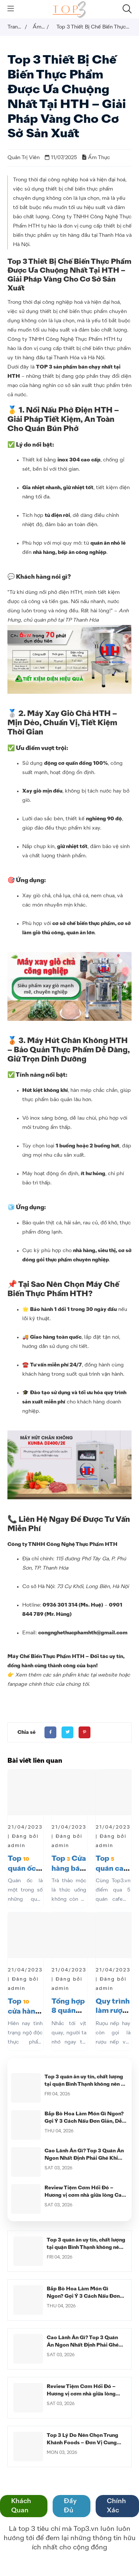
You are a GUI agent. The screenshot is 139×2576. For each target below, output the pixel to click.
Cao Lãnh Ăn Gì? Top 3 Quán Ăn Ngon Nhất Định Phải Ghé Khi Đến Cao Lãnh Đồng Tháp (84, 2158)
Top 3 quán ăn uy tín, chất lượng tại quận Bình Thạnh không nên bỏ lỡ (86, 2084)
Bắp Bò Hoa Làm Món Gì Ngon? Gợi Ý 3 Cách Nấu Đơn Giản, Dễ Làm (84, 2121)
